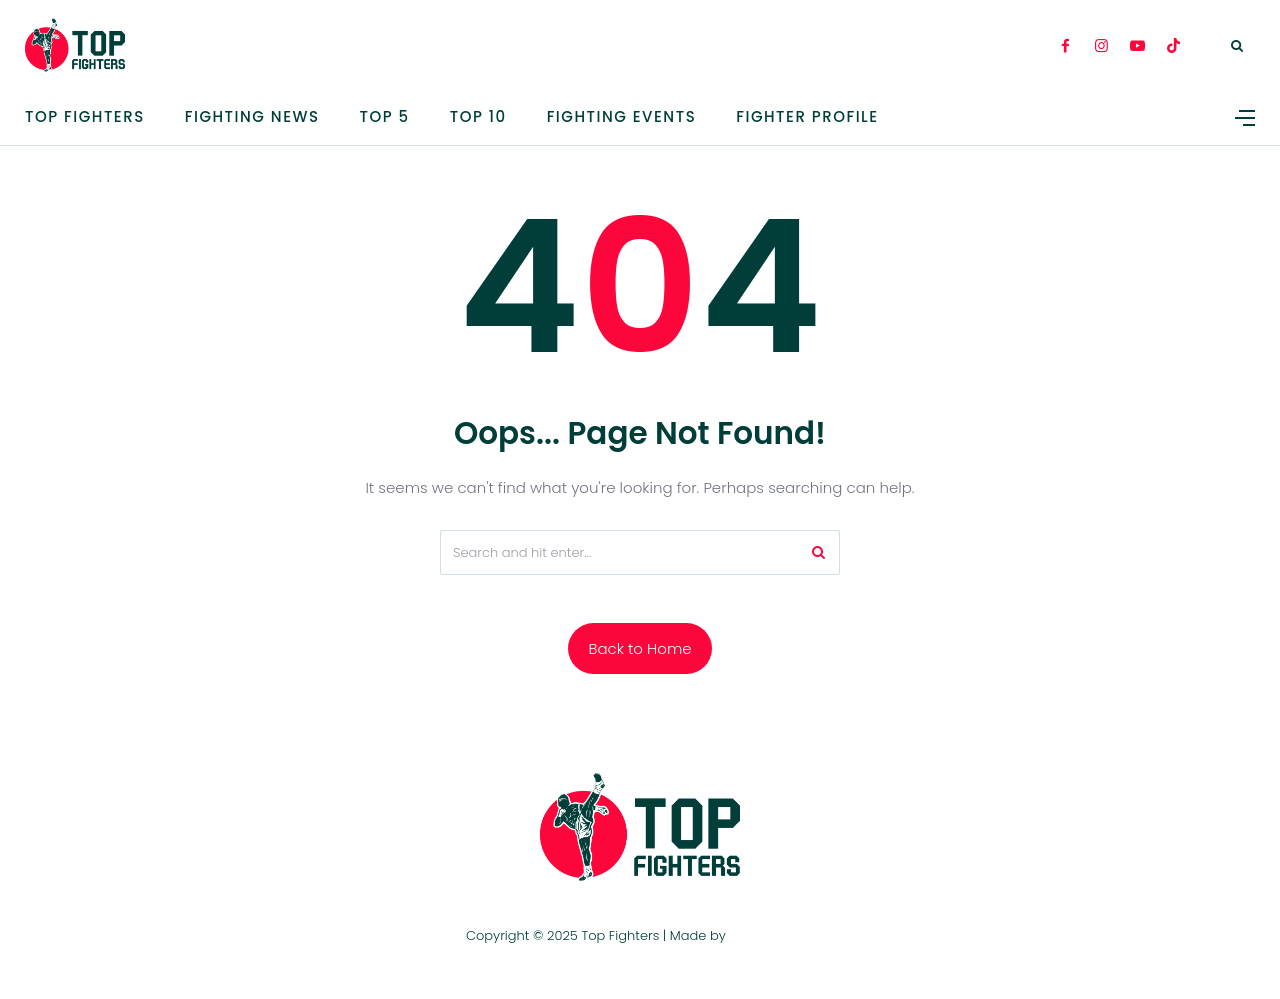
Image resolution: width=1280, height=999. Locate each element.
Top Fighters (85, 116)
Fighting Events (622, 116)
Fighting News (252, 116)
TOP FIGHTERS (771, 935)
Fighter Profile (807, 116)
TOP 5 (385, 116)
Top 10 (478, 116)
